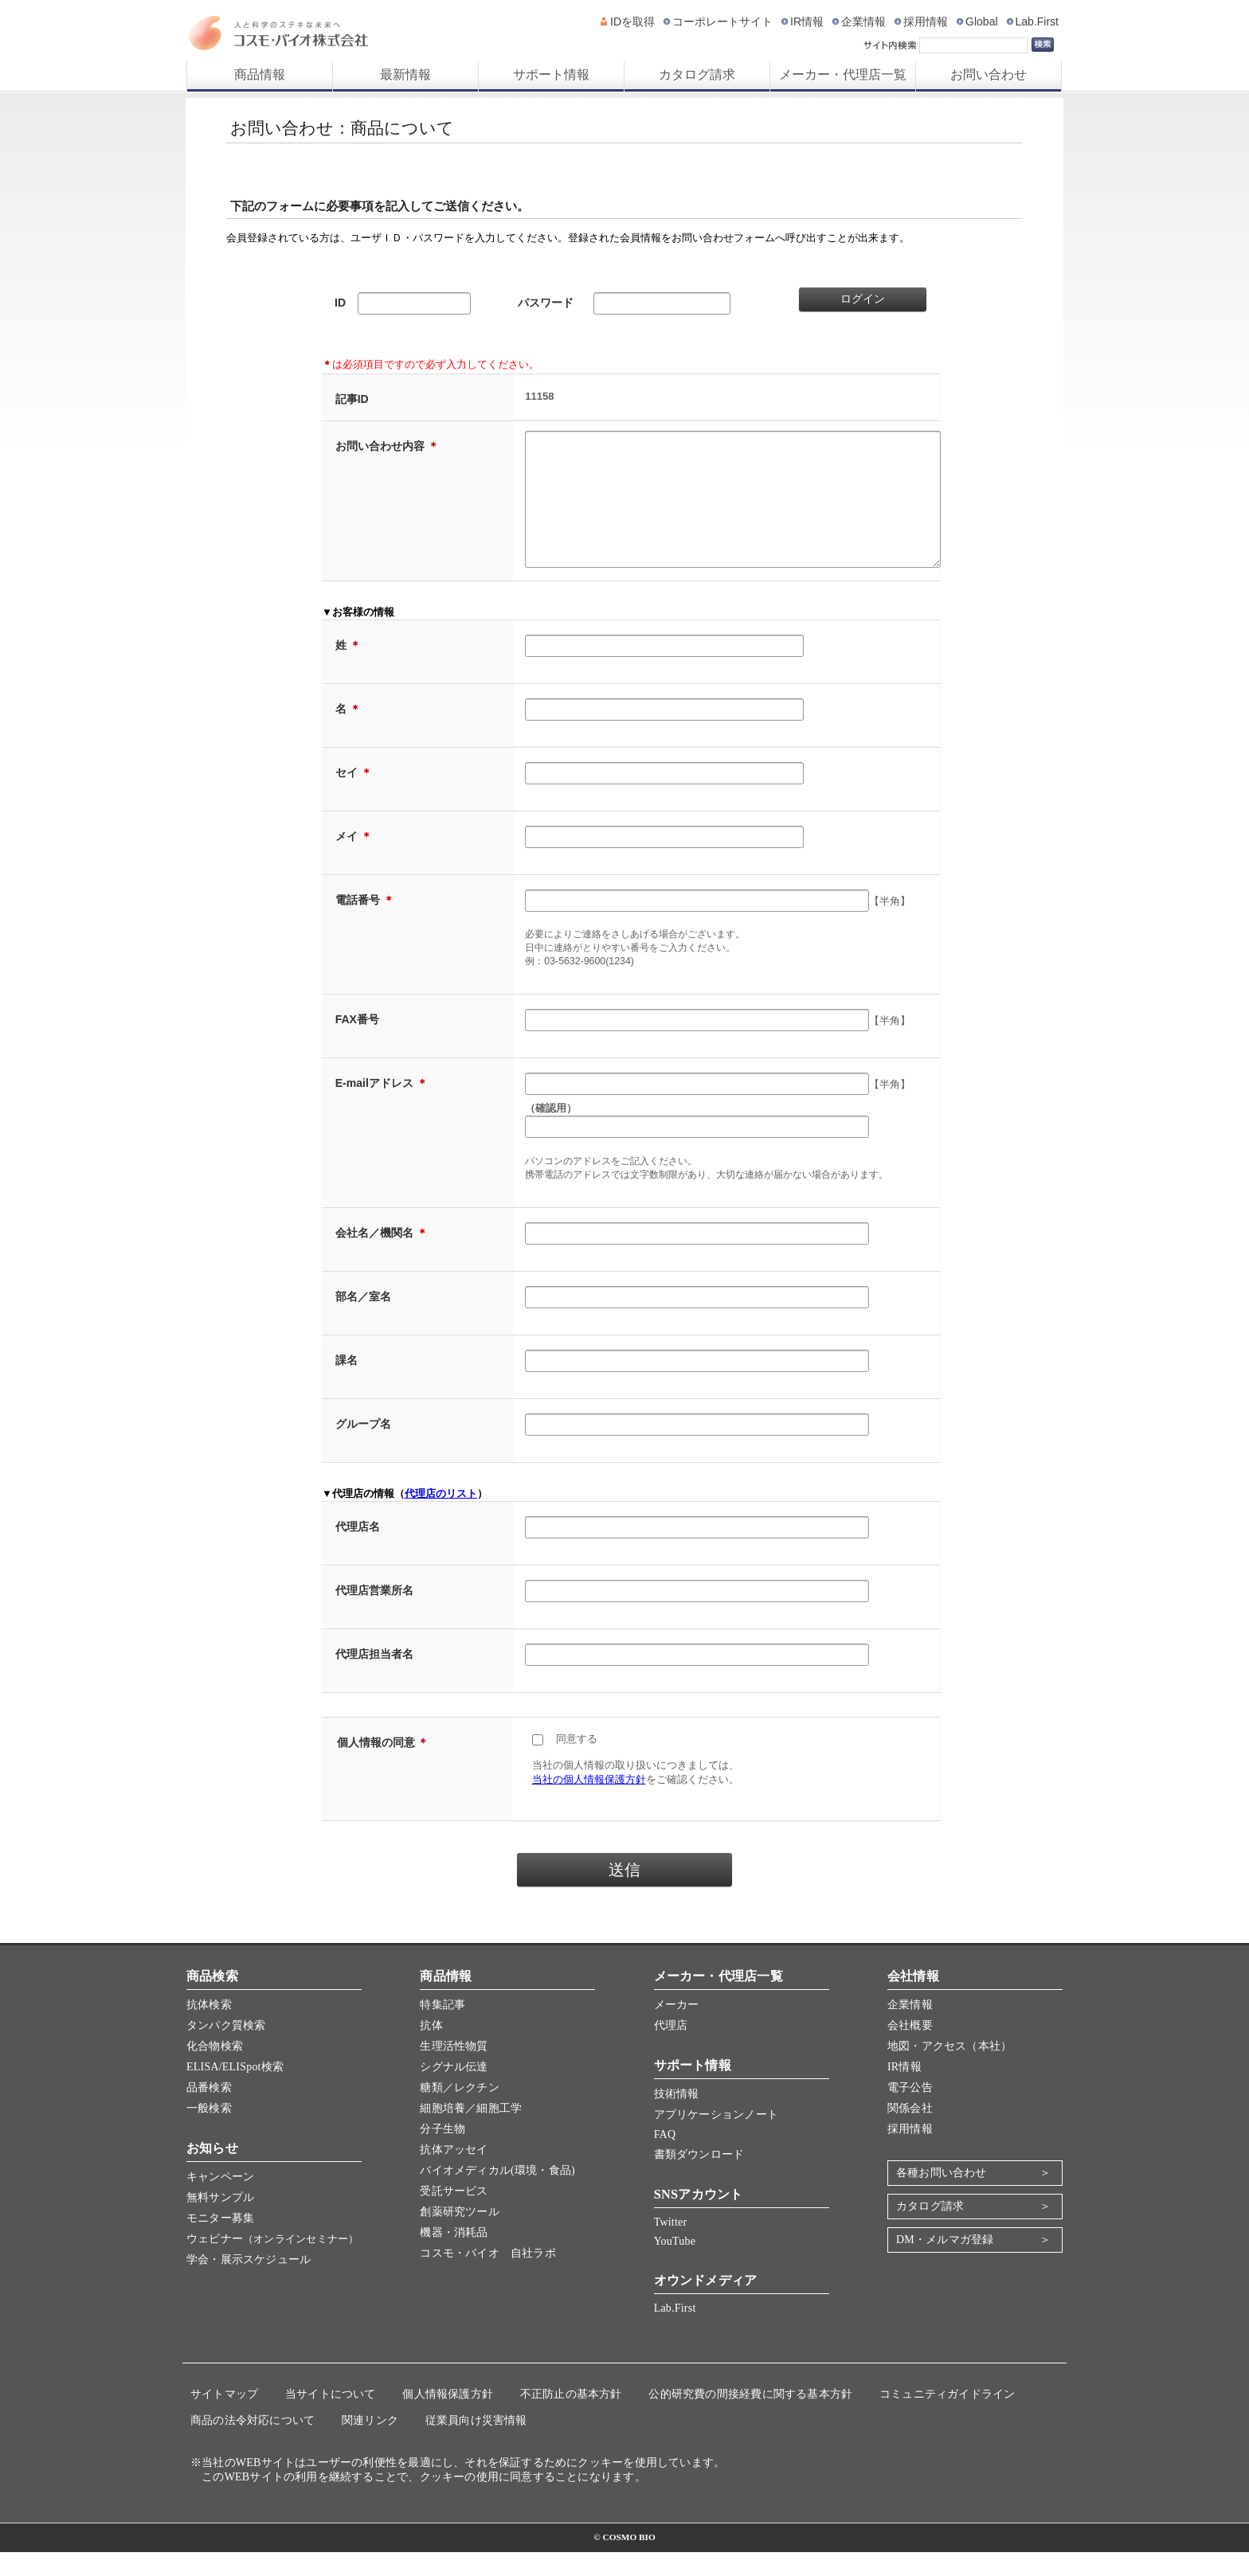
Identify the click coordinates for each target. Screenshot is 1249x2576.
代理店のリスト (441, 1517)
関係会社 (910, 2132)
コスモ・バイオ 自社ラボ (488, 2277)
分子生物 (442, 2153)
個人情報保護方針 (447, 2418)
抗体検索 (209, 2029)
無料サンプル (220, 2221)
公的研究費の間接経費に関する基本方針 (750, 2418)
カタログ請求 (697, 74)
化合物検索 (214, 2070)
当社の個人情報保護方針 (589, 1803)
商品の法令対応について (252, 2444)
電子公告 (910, 2111)
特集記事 (442, 2029)
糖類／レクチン (459, 2111)
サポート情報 (551, 74)
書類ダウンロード (699, 2178)
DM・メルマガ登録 (944, 2263)
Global (981, 21)
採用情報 (925, 21)
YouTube (674, 2265)
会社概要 (910, 2049)
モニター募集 (220, 2242)
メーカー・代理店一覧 (842, 74)
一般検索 (209, 2132)
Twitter (670, 2246)
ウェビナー (272, 2263)
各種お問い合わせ (941, 2197)
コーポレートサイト (722, 21)
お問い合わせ (988, 74)
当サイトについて (330, 2418)
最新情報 (405, 74)
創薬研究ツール (459, 2236)
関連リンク (370, 2444)
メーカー (676, 2029)
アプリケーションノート (716, 2138)
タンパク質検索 (225, 2049)
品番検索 (209, 2111)
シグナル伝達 (453, 2091)
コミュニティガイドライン (947, 2418)
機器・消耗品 (453, 2256)
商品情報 (259, 74)
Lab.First (1037, 21)
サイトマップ (224, 2418)
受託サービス (453, 2215)
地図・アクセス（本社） (949, 2070)
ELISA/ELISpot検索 (235, 2091)
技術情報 (676, 2118)
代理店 (671, 2049)
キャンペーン (220, 2201)
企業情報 (863, 21)
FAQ (665, 2158)
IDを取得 (632, 21)
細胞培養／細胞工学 (471, 2132)
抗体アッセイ (453, 2173)
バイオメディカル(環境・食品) (497, 2194)
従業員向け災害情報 (476, 2444)
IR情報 (807, 21)
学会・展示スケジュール (248, 2283)
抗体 (431, 2049)
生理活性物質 (453, 2070)
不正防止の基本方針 (571, 2418)
